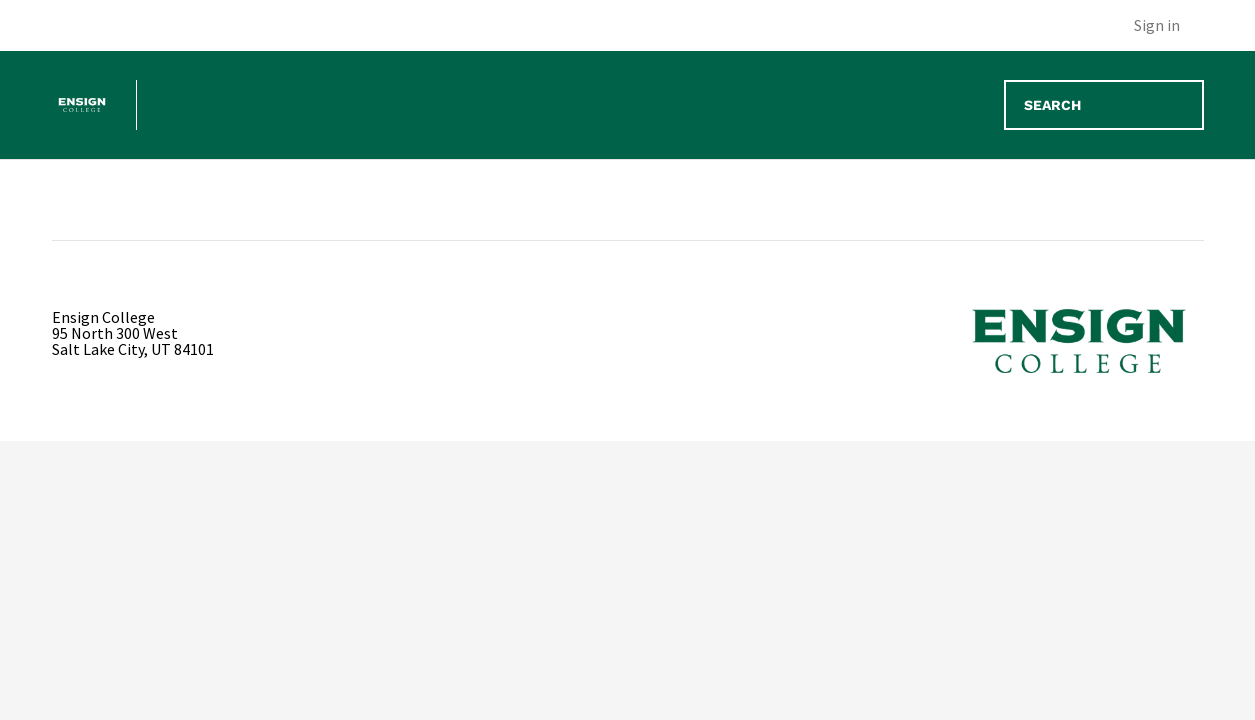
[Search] (1104, 105)
